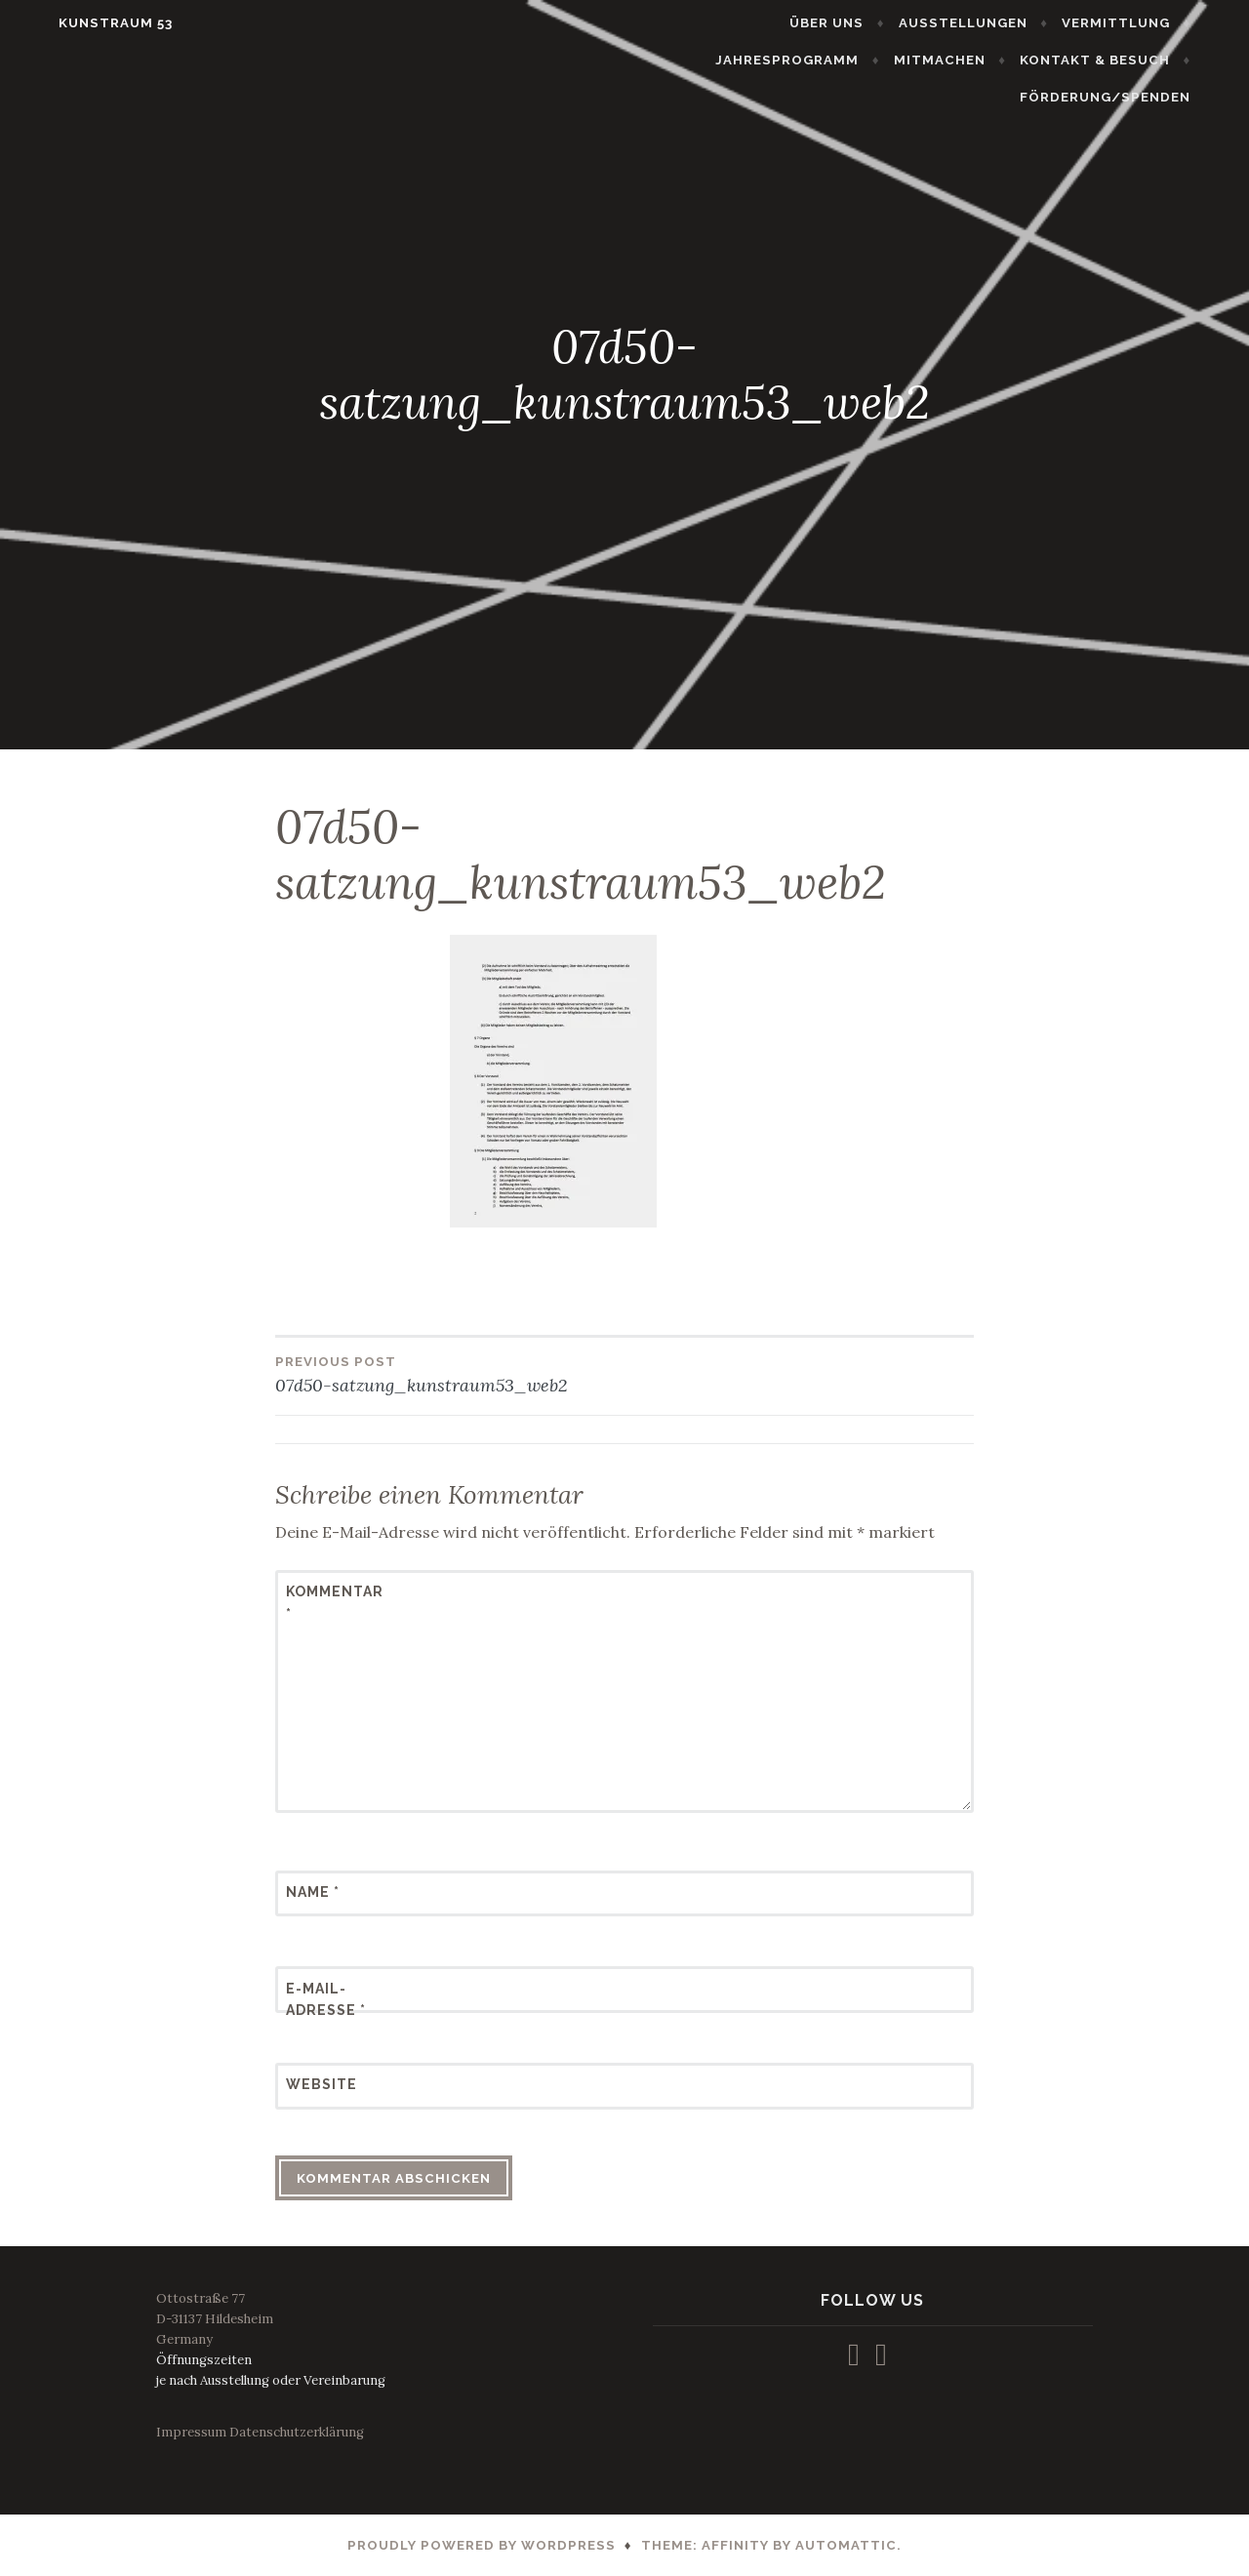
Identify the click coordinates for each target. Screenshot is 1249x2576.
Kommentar (334, 1602)
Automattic (846, 2545)
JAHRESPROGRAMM (1131, 23)
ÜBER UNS (682, 23)
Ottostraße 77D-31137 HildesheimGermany (214, 2319)
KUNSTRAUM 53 (82, 23)
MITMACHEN (787, 60)
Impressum (191, 2432)
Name (313, 1892)
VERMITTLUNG (971, 23)
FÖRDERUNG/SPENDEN (1138, 60)
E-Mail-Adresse (326, 1999)
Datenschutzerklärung (296, 2432)
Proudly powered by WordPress (481, 2545)
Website (321, 2084)
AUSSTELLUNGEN (818, 23)
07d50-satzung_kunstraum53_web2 (449, 1373)
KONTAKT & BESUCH (943, 60)
